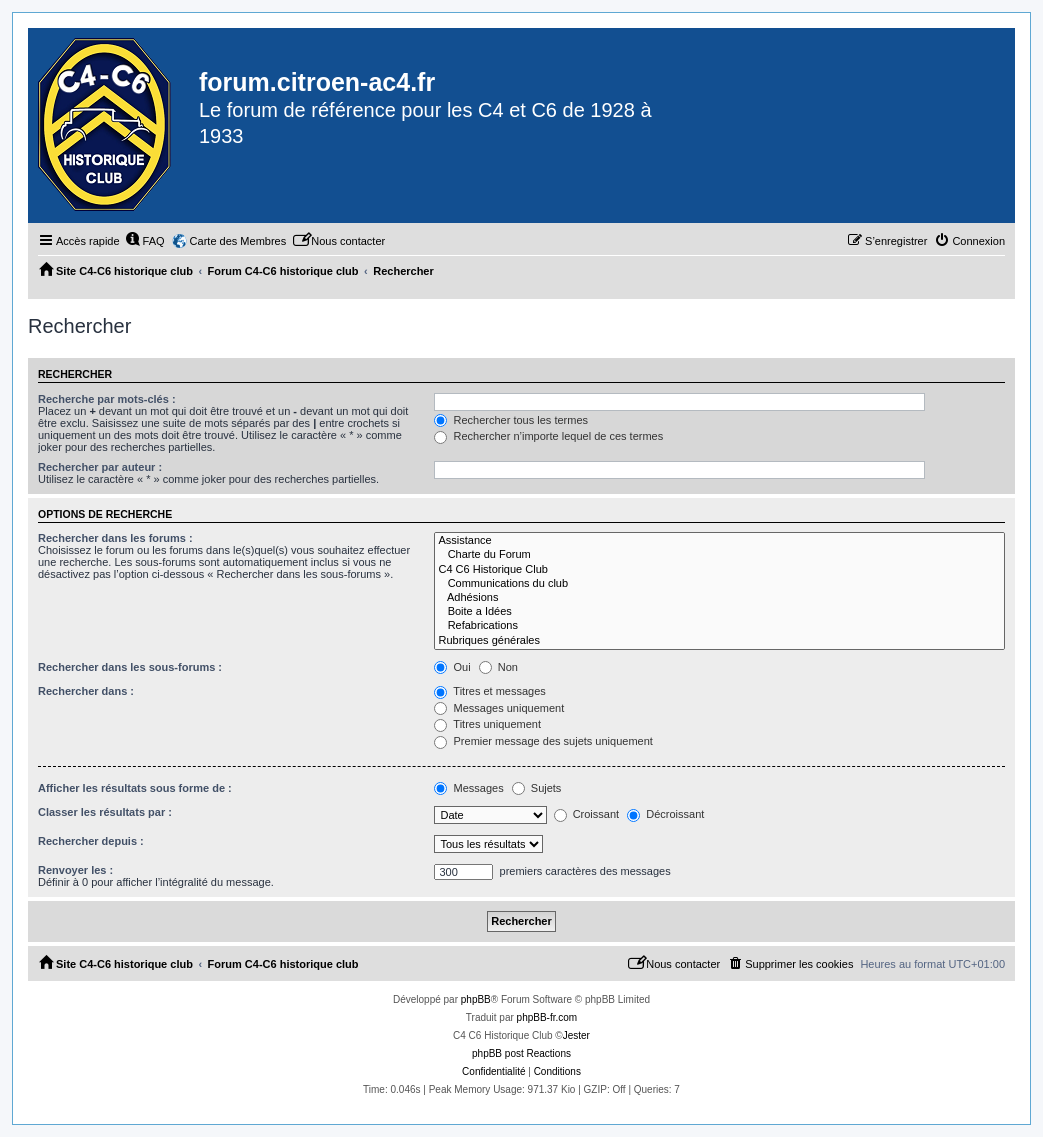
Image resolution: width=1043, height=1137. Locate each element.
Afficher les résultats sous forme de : (135, 788)
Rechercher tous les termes (511, 420)
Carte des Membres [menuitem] (238, 241)
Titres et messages (489, 691)
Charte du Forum (719, 555)
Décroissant (665, 814)
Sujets (537, 788)
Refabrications (719, 626)
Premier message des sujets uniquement (543, 741)
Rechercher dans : (86, 691)
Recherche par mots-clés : (107, 399)
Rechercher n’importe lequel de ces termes (548, 436)
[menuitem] (145, 241)
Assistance (719, 541)
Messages (468, 788)
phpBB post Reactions (521, 1053)
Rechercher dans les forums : (115, 538)
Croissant (587, 814)
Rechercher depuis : (91, 841)
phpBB (476, 999)
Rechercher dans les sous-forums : (130, 667)
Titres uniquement (487, 724)
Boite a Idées (719, 612)
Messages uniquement (499, 708)
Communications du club (719, 584)
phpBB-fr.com (547, 1017)
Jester (576, 1035)
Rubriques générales (719, 641)
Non (498, 667)
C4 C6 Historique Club (719, 570)
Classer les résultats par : (105, 812)
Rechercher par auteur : (100, 467)
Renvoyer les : (75, 870)
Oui (452, 667)
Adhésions (719, 598)
